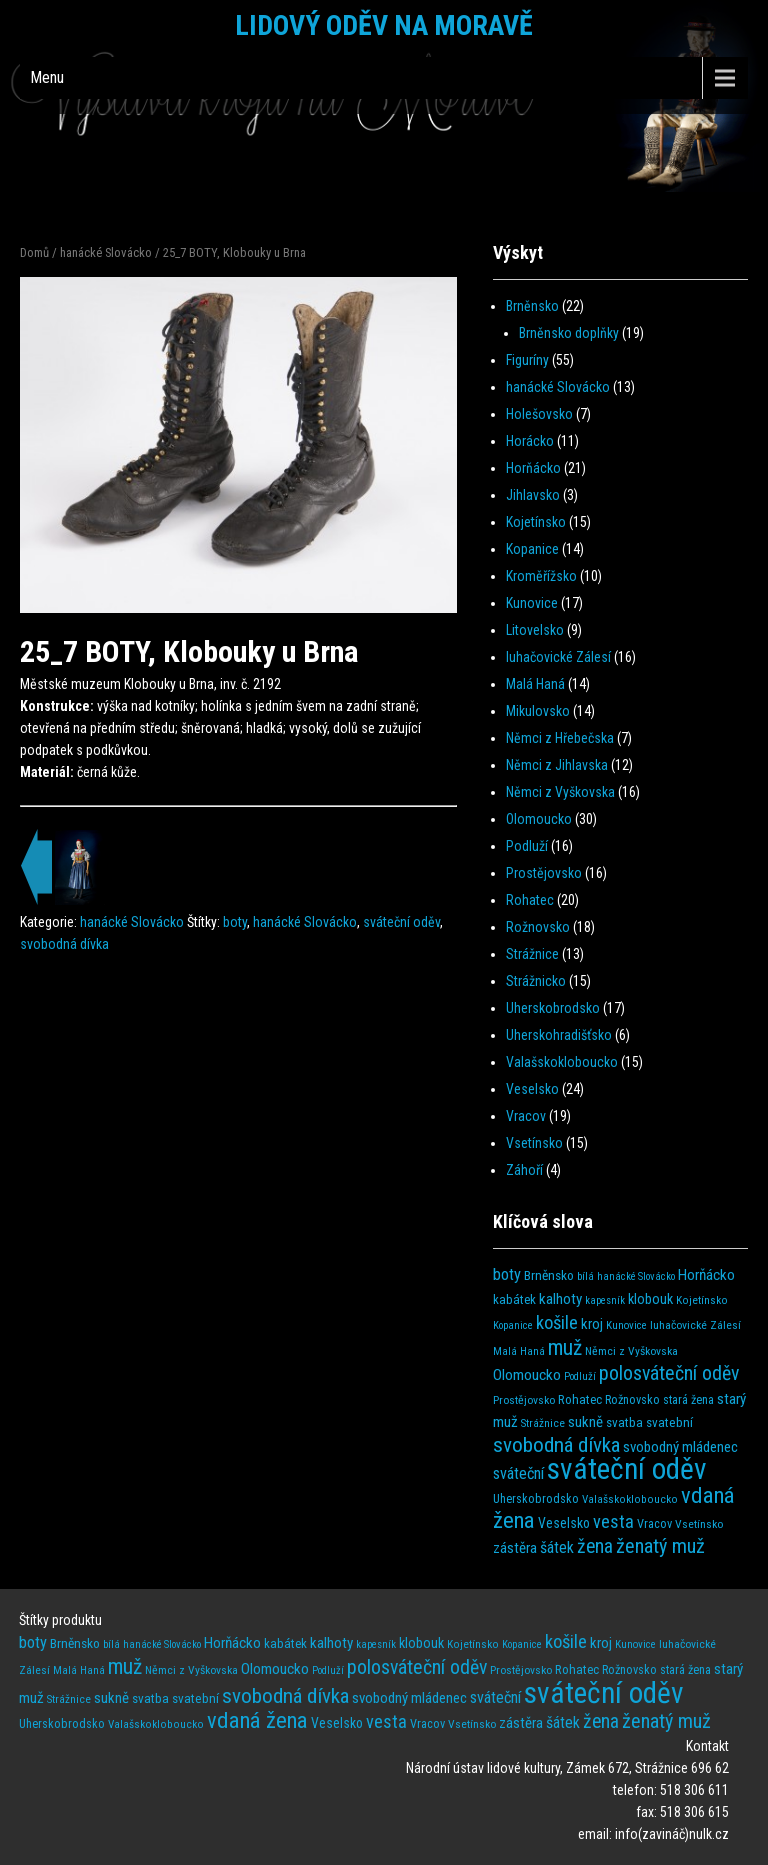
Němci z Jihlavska (557, 765)
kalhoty (560, 1299)
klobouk (650, 1299)
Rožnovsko (538, 927)
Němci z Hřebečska (560, 738)
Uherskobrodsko (553, 1008)
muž (565, 1347)
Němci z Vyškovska (560, 792)
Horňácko (533, 468)
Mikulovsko (538, 711)
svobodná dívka (64, 944)
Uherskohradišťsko (559, 1035)
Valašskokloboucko (562, 1062)
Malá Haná (535, 684)
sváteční (518, 1473)
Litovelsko (535, 630)
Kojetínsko (536, 522)
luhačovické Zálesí (558, 657)
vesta (613, 1521)
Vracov (526, 1116)
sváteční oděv (401, 922)
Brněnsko (532, 306)
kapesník (605, 1300)
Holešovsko (539, 414)
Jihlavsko (533, 495)
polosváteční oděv (669, 1373)
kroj (592, 1324)
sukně (585, 1422)
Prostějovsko (544, 873)
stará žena (688, 1400)
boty (235, 922)
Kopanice (532, 549)
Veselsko (532, 1089)
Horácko (530, 441)
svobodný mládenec (680, 1447)
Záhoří (524, 1170)
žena (595, 1546)
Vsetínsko (534, 1143)
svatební (669, 1422)
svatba (624, 1422)
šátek (557, 1547)
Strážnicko (536, 981)
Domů (34, 252)
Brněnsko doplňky (569, 333)
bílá (585, 1276)
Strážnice (532, 954)
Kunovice (532, 603)
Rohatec (530, 900)
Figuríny (527, 360)
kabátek (514, 1299)
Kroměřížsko (541, 576)
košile (557, 1323)
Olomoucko (539, 819)
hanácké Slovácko (106, 252)
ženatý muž (660, 1546)
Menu (47, 77)
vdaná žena (257, 1720)
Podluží (527, 846)
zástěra (515, 1548)
